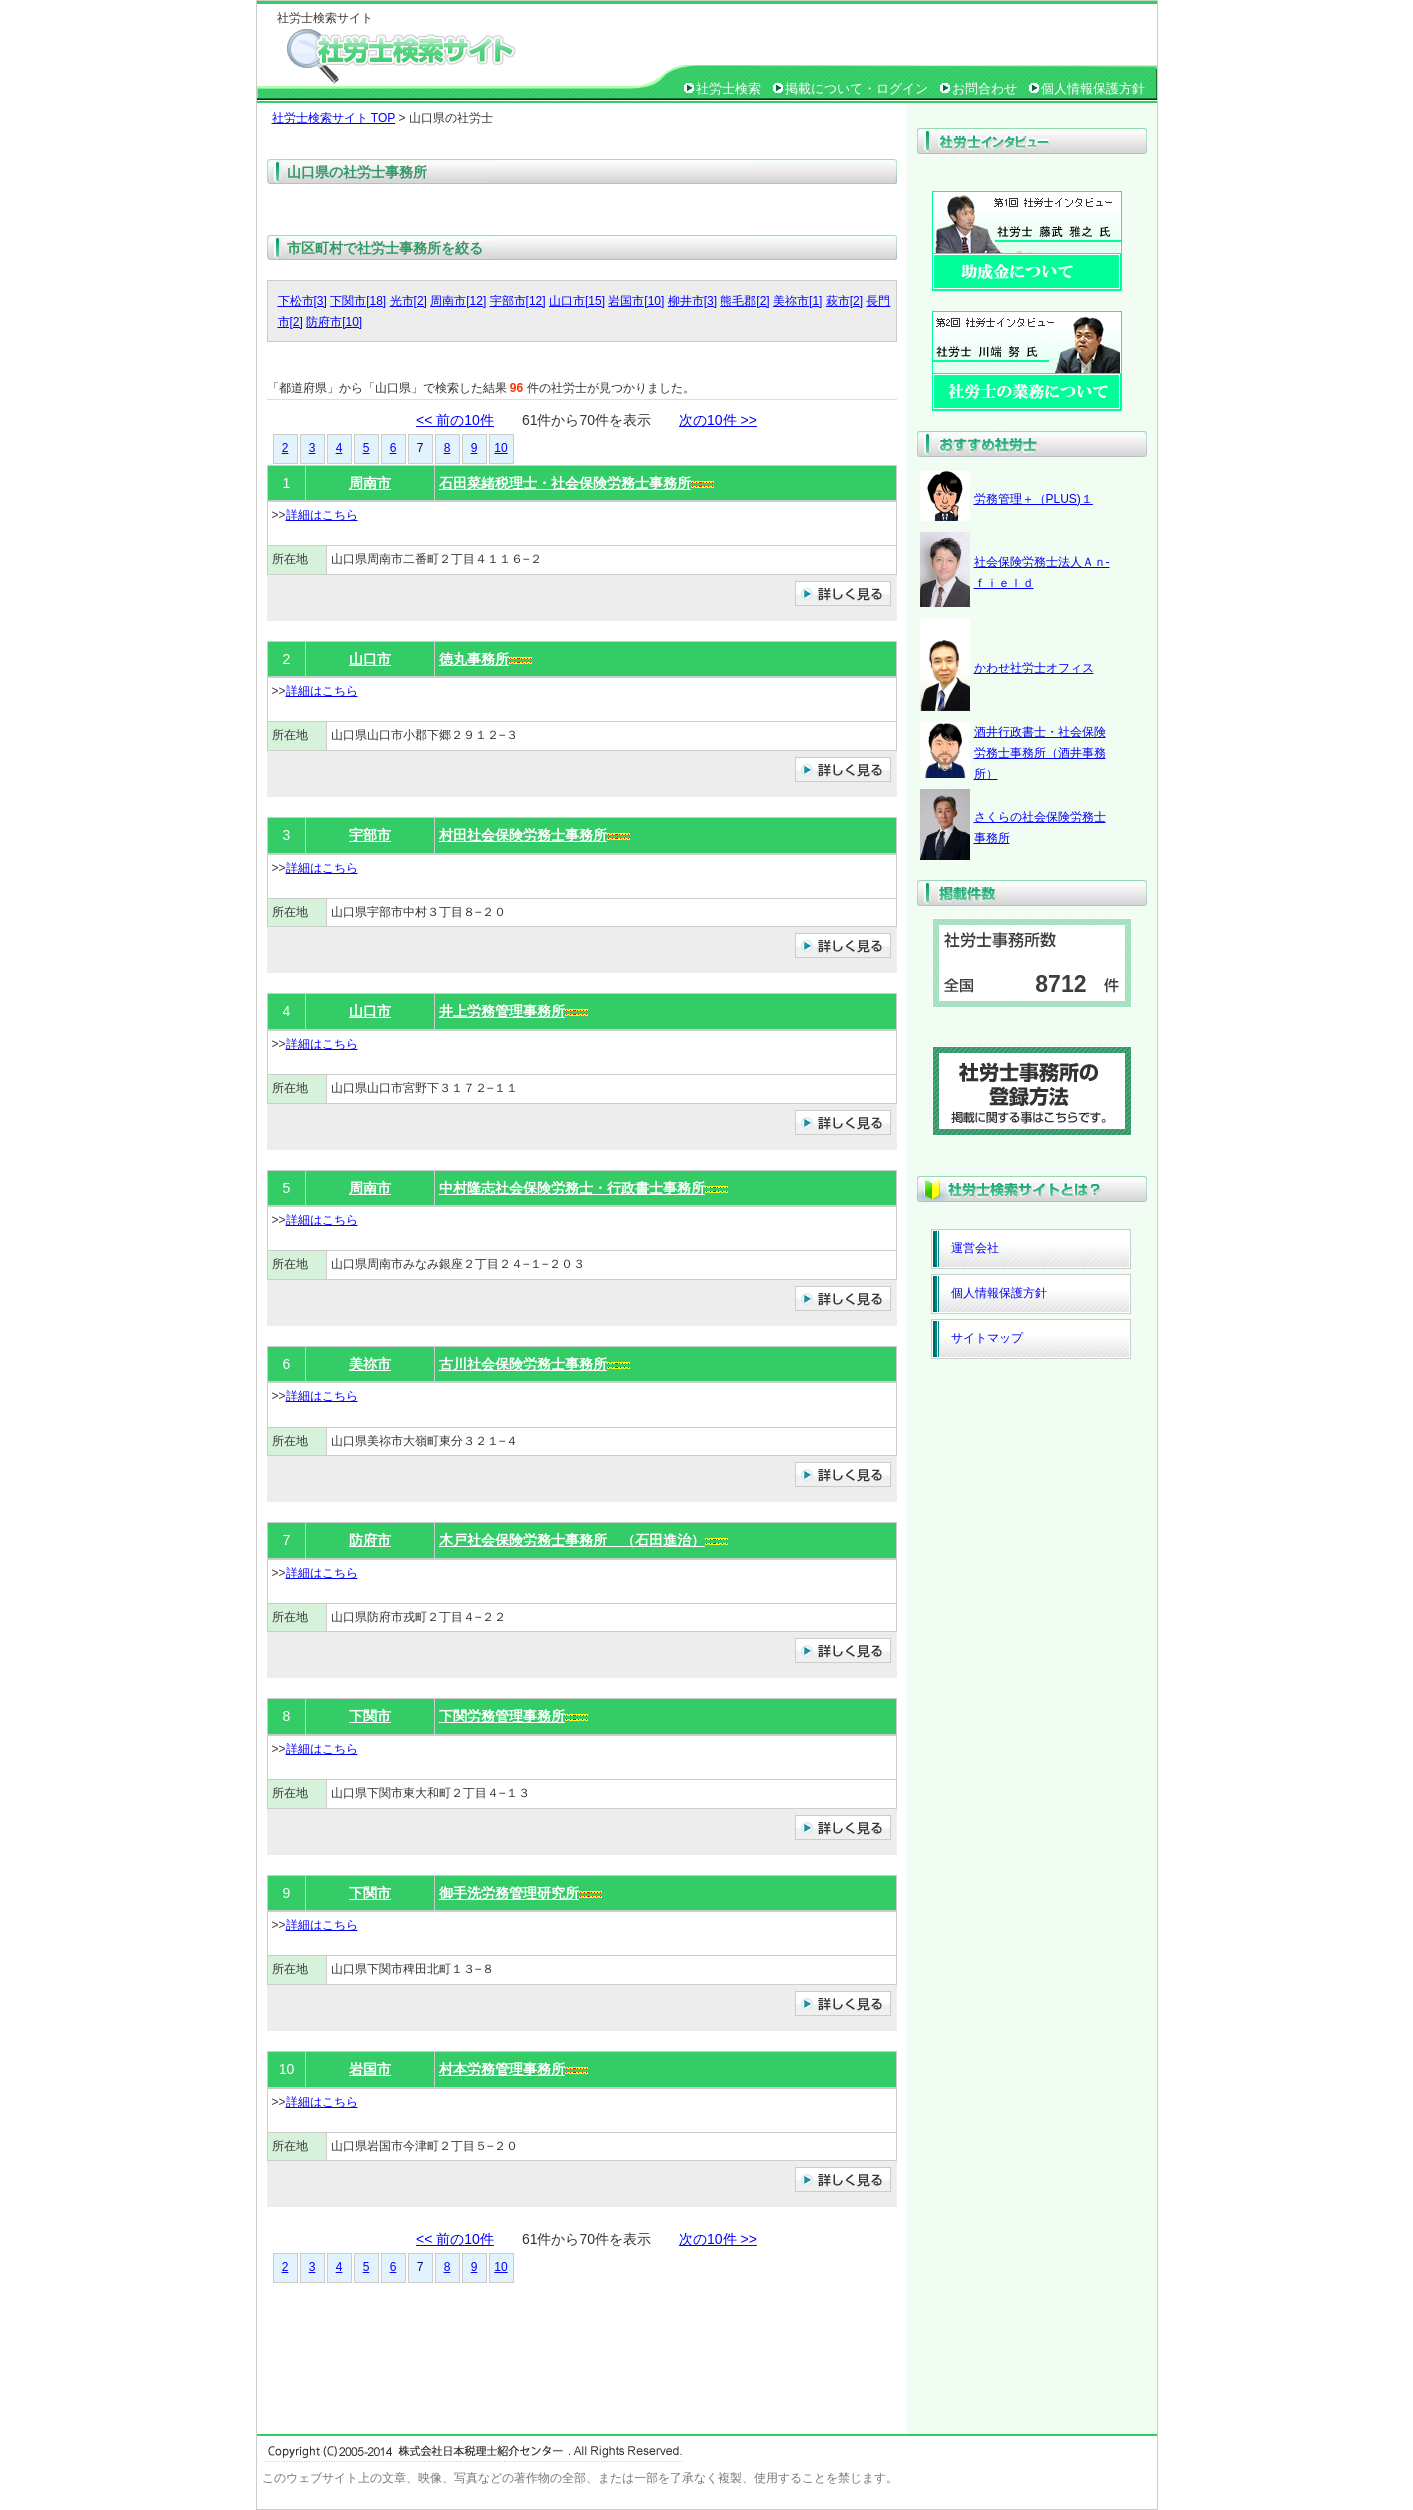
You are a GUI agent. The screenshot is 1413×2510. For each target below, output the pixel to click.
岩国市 (370, 2069)
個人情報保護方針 (1093, 88)
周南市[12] (458, 301)
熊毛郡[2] (744, 301)
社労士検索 (728, 88)
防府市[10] (334, 322)
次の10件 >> (718, 420)
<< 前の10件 (455, 420)
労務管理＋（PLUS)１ (1033, 499)
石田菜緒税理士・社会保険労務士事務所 (565, 483)
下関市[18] (358, 301)
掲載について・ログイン (856, 88)
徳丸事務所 (474, 659)
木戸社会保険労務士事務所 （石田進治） (572, 1540)
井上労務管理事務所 (502, 1011)
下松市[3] (302, 301)
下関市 (370, 1716)
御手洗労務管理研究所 (509, 1893)
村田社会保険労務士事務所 (523, 835)
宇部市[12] (518, 301)
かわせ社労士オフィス (1034, 668)
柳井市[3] (692, 301)
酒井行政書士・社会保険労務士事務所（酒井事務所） (1040, 753)
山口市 (370, 659)
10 (500, 448)
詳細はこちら (322, 515)
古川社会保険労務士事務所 (523, 1364)
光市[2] (408, 301)
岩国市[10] (636, 301)
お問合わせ (984, 88)
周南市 (370, 483)
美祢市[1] (797, 301)
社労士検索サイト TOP (334, 118)
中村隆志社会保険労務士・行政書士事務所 (572, 1188)
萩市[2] (844, 301)
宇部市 (370, 835)
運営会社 (975, 1248)
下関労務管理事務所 (502, 1716)
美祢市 (370, 1364)
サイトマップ (987, 1338)
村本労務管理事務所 (502, 2069)
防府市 (370, 1540)
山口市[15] (577, 301)
